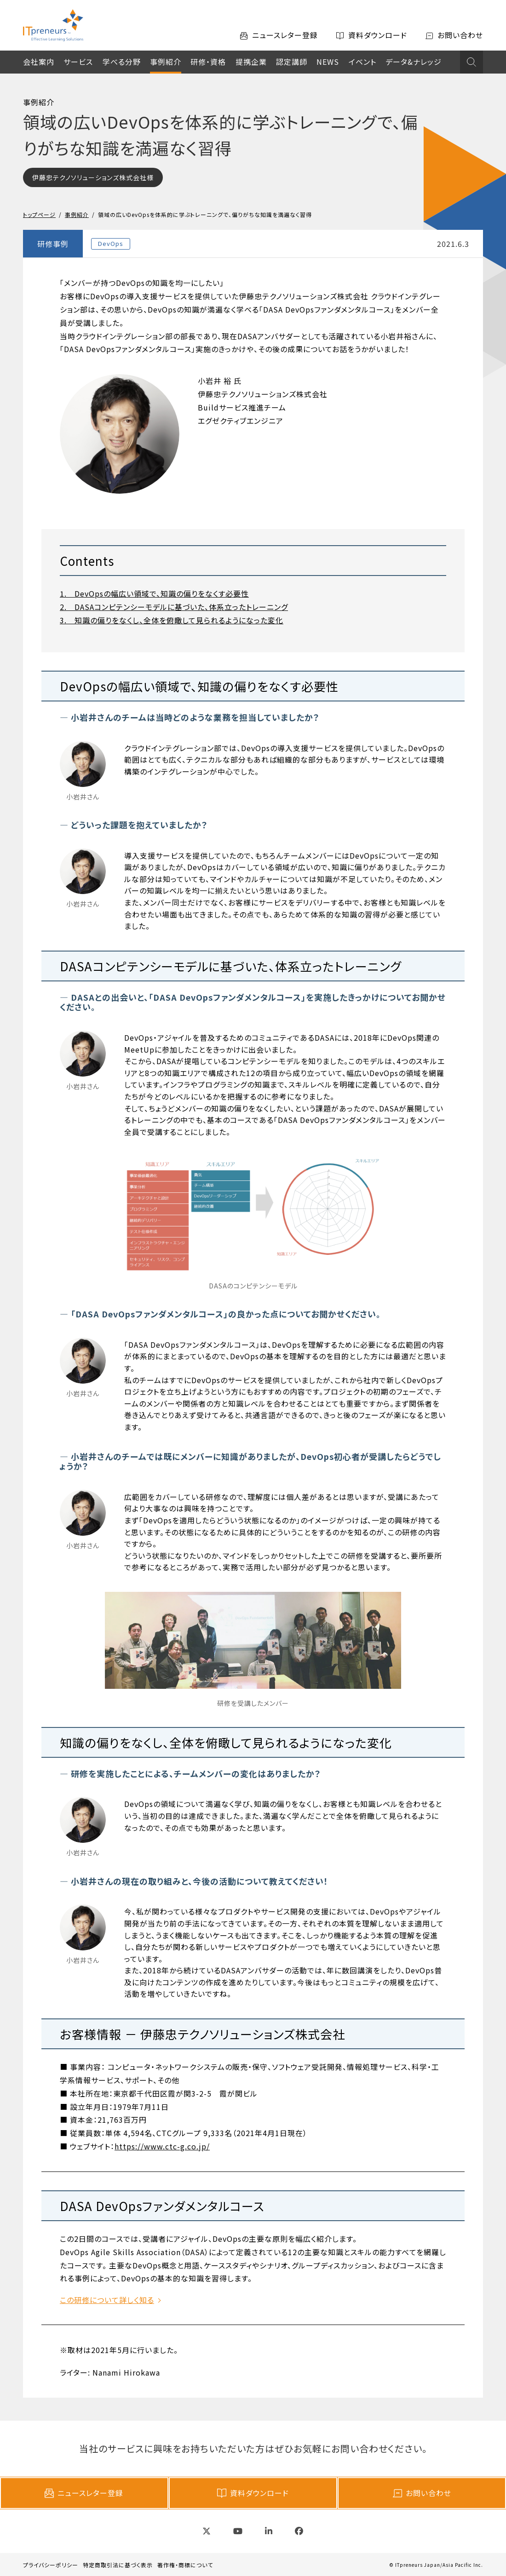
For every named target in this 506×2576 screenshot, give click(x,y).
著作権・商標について (185, 2565)
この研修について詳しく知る (107, 2299)
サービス (78, 61)
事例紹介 (165, 61)
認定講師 (291, 61)
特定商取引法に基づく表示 (118, 2565)
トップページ (39, 214)
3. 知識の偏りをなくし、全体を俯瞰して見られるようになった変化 (171, 620)
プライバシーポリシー (50, 2565)
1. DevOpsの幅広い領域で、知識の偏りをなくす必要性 (154, 593)
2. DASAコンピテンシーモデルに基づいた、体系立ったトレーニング (174, 606)
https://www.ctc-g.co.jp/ (162, 2146)
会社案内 (38, 61)
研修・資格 (208, 61)
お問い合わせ (422, 2492)
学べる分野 (122, 61)
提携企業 (251, 61)
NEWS (327, 61)
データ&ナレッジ (413, 61)
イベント (362, 61)
